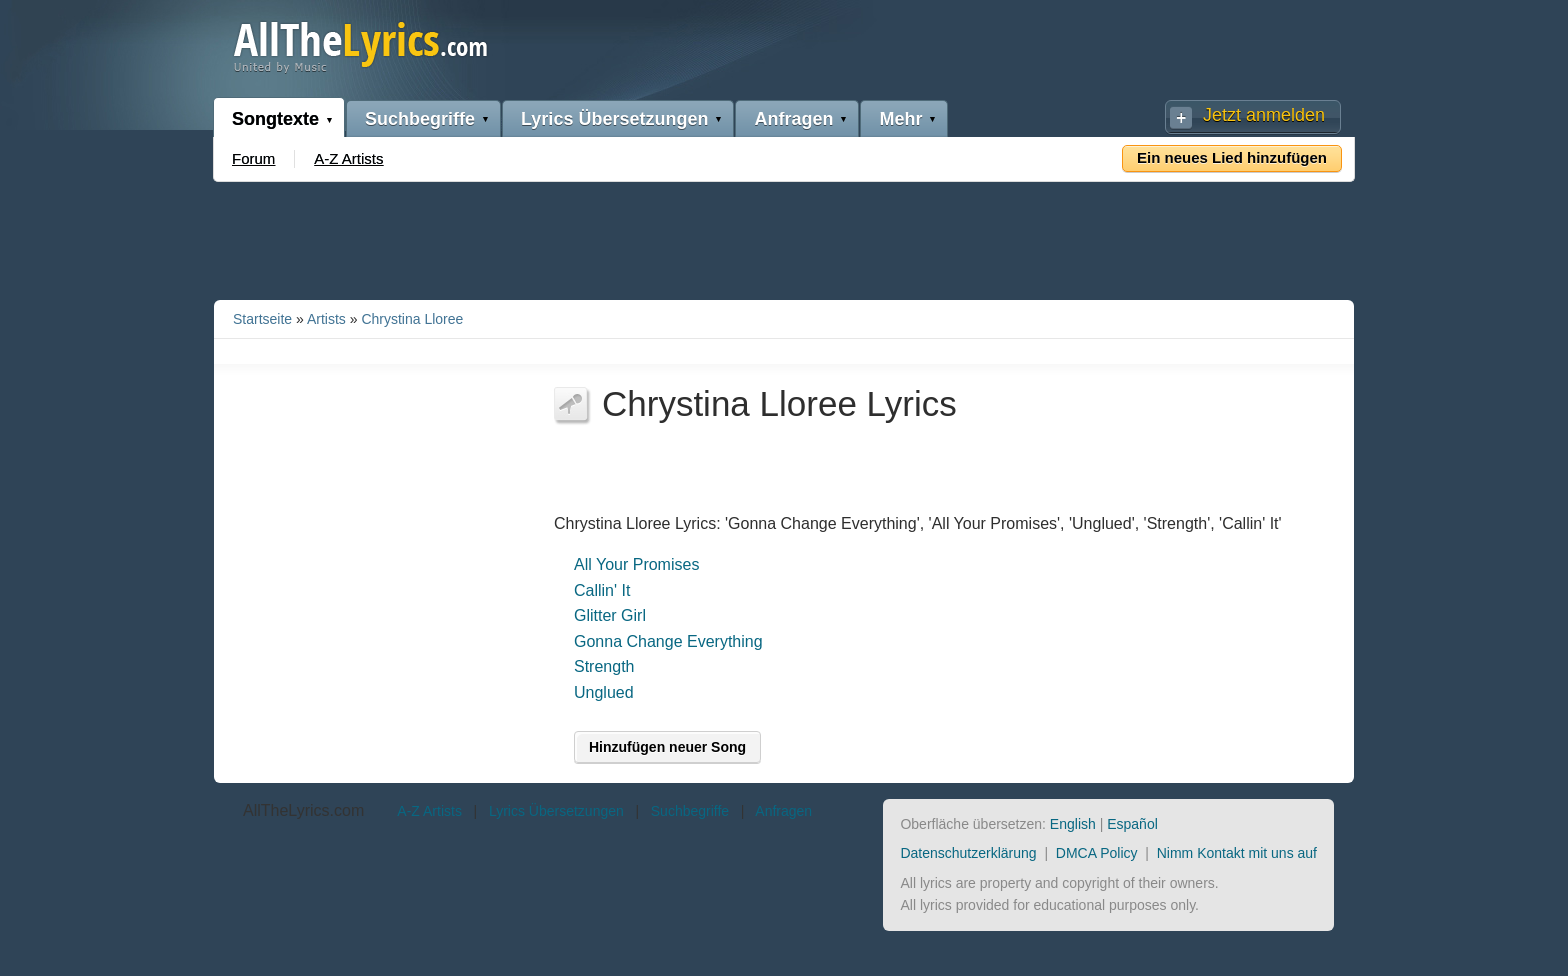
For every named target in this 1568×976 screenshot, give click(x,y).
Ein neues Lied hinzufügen (1232, 157)
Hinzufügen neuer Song (667, 747)
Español (1132, 824)
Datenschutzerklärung (968, 853)
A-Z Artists (348, 158)
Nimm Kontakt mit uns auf (1237, 853)
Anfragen (793, 119)
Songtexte (275, 119)
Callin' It (602, 590)
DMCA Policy (1097, 853)
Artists (326, 319)
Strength (604, 666)
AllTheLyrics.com (303, 810)
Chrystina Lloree (412, 319)
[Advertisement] (784, 237)
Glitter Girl (610, 615)
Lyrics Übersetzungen (614, 119)
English (1073, 824)
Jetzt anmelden (1264, 115)
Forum (253, 158)
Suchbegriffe (420, 119)
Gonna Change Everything (668, 641)
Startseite (262, 319)
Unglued (604, 692)
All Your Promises (636, 564)
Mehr (900, 119)
